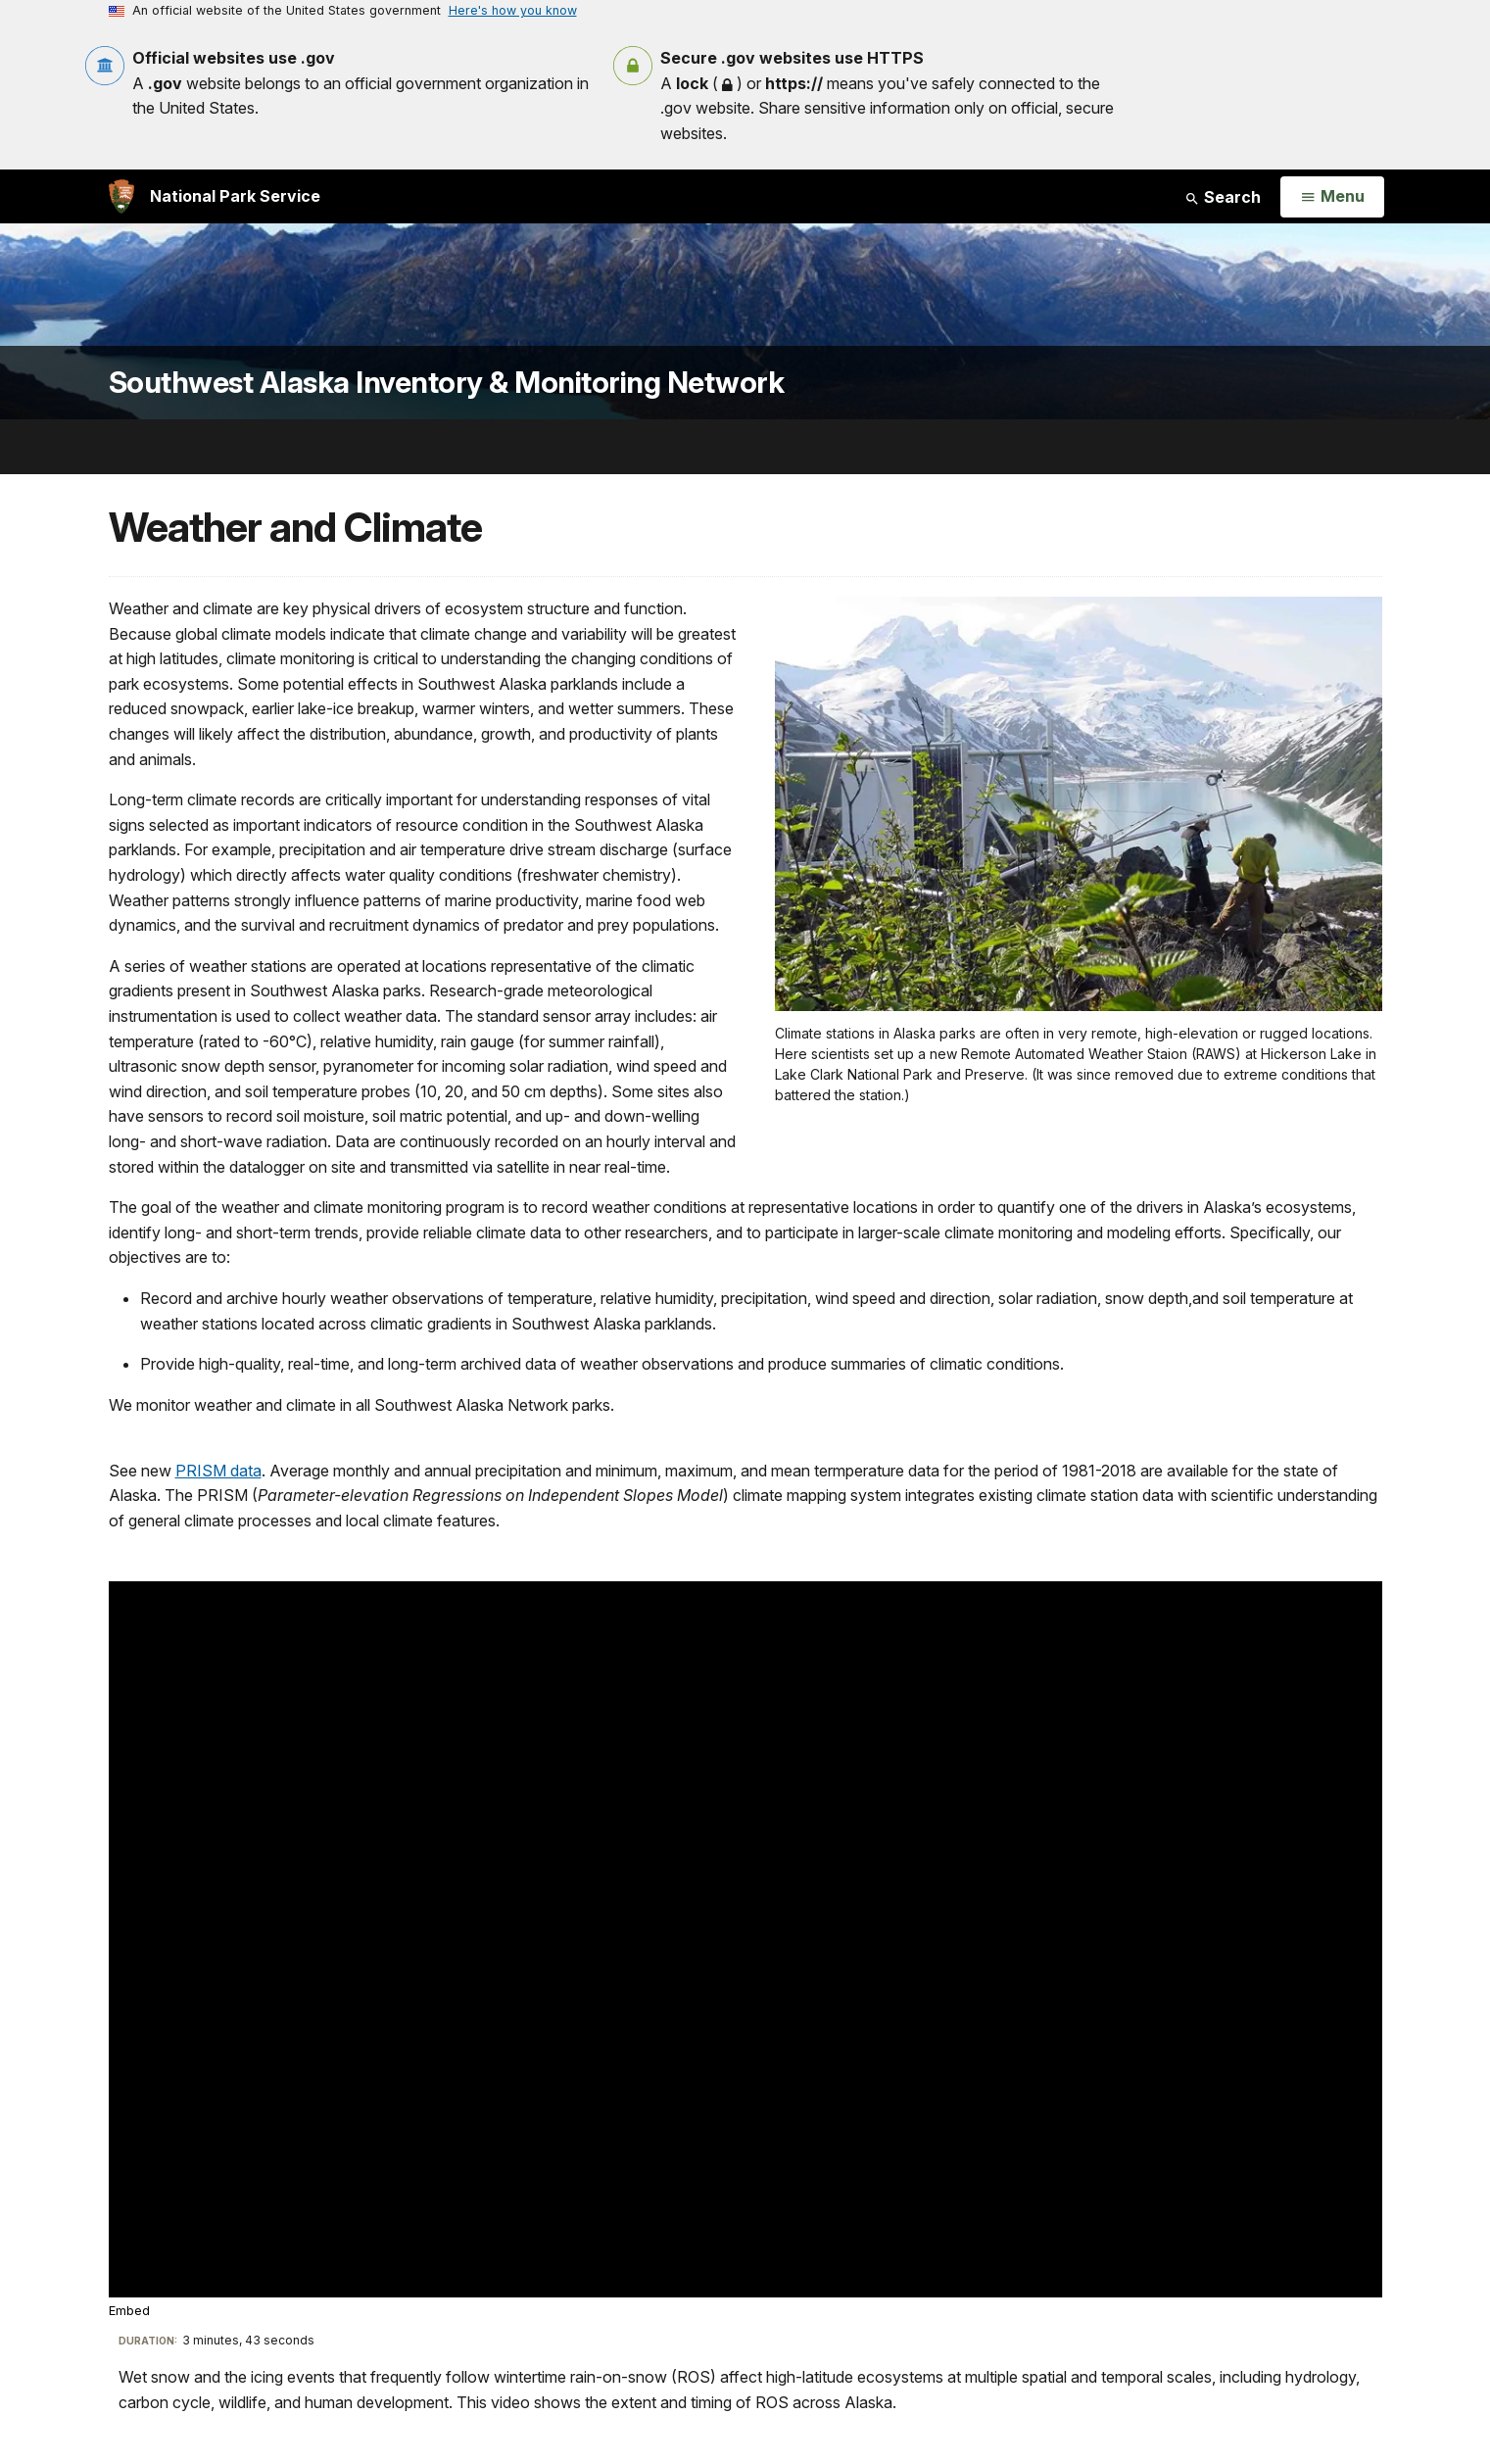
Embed (129, 2310)
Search (1222, 197)
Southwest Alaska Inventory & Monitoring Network (447, 382)
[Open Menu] (1331, 196)
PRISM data (218, 1470)
